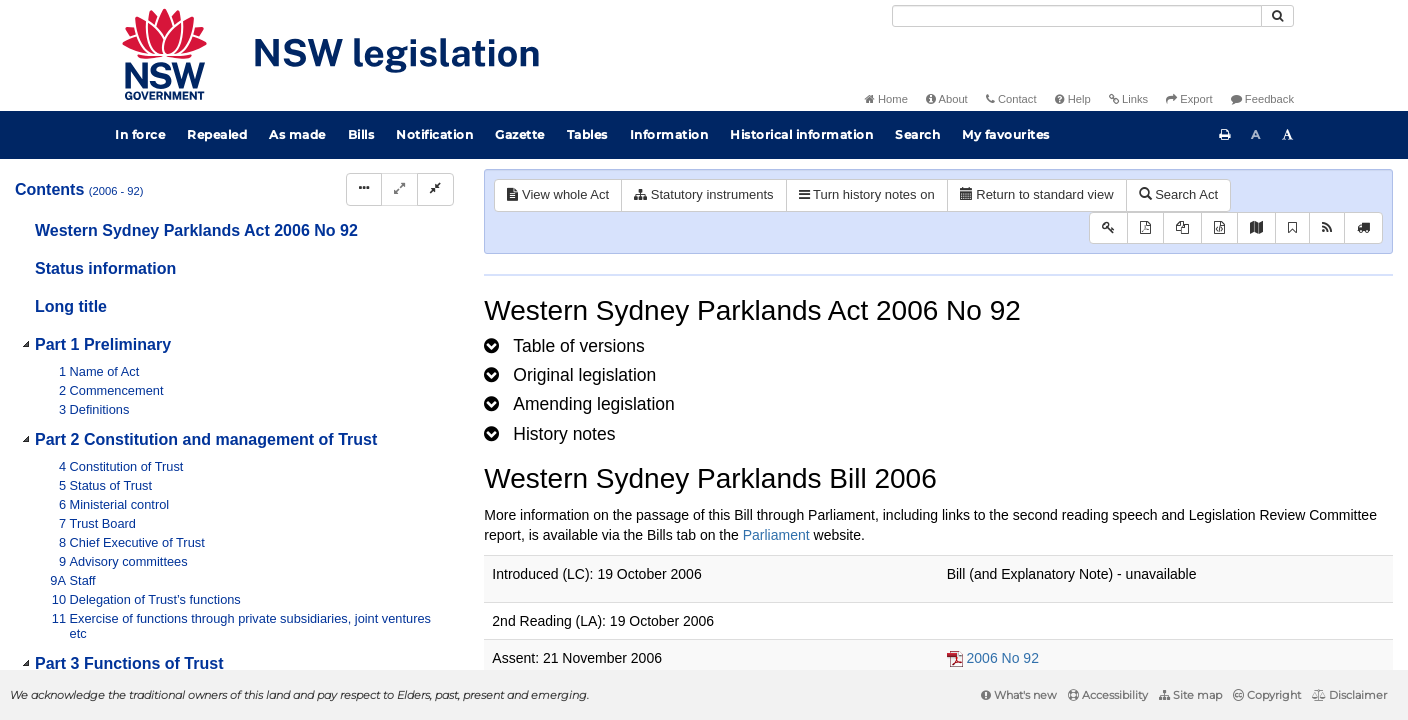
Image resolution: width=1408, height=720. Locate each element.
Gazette (520, 134)
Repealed (217, 134)
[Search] (1077, 16)
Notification (434, 134)
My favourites (1006, 134)
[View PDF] (1145, 228)
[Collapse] (435, 189)
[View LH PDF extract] (1182, 228)
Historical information (801, 134)
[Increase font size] (1288, 135)
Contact (1011, 99)
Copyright (1267, 695)
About (947, 99)
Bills (361, 134)
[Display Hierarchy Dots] (364, 189)
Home (886, 99)
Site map (1190, 695)
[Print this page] (1225, 135)
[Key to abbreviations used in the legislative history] (1108, 228)
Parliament (776, 535)
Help (1073, 99)
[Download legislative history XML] (1219, 228)
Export (1189, 99)
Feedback (1262, 99)
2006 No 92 (1003, 658)
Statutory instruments (703, 194)
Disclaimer (1349, 695)
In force (140, 134)
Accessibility (1108, 695)
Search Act (1178, 194)
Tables (587, 134)
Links (1128, 99)
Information (669, 134)
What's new (1019, 695)
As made (297, 134)
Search (917, 134)
